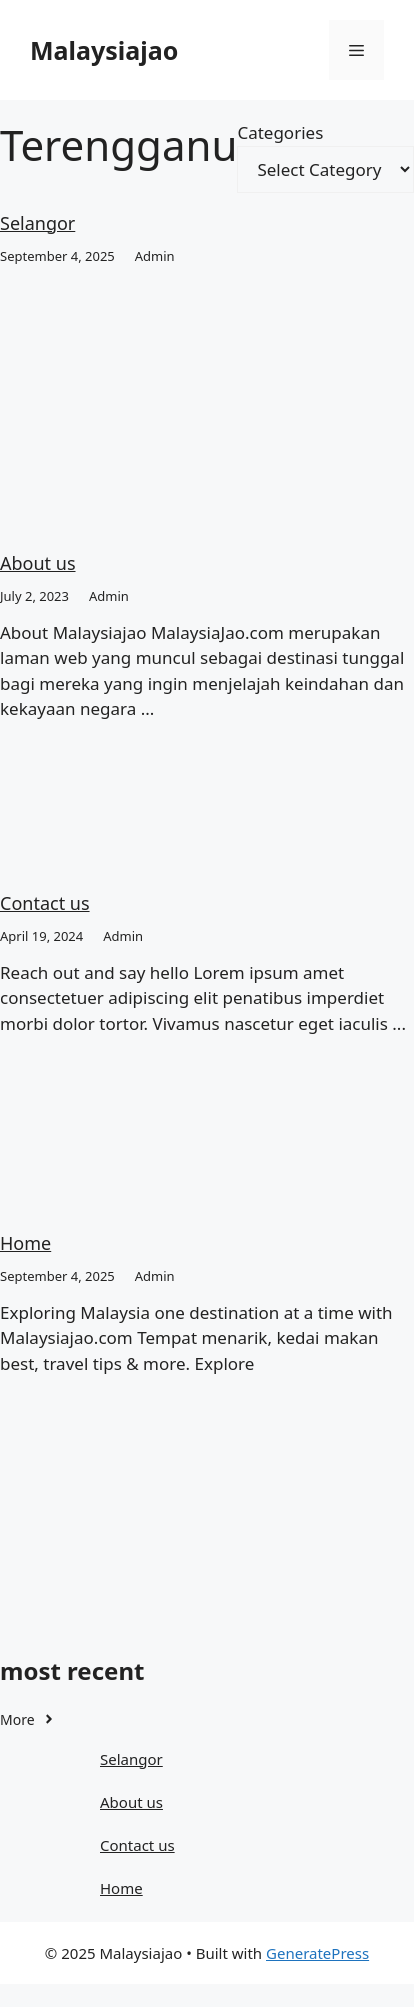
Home (25, 1243)
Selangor (37, 223)
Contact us (45, 903)
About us (38, 563)
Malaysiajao (104, 50)
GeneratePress (317, 1953)
